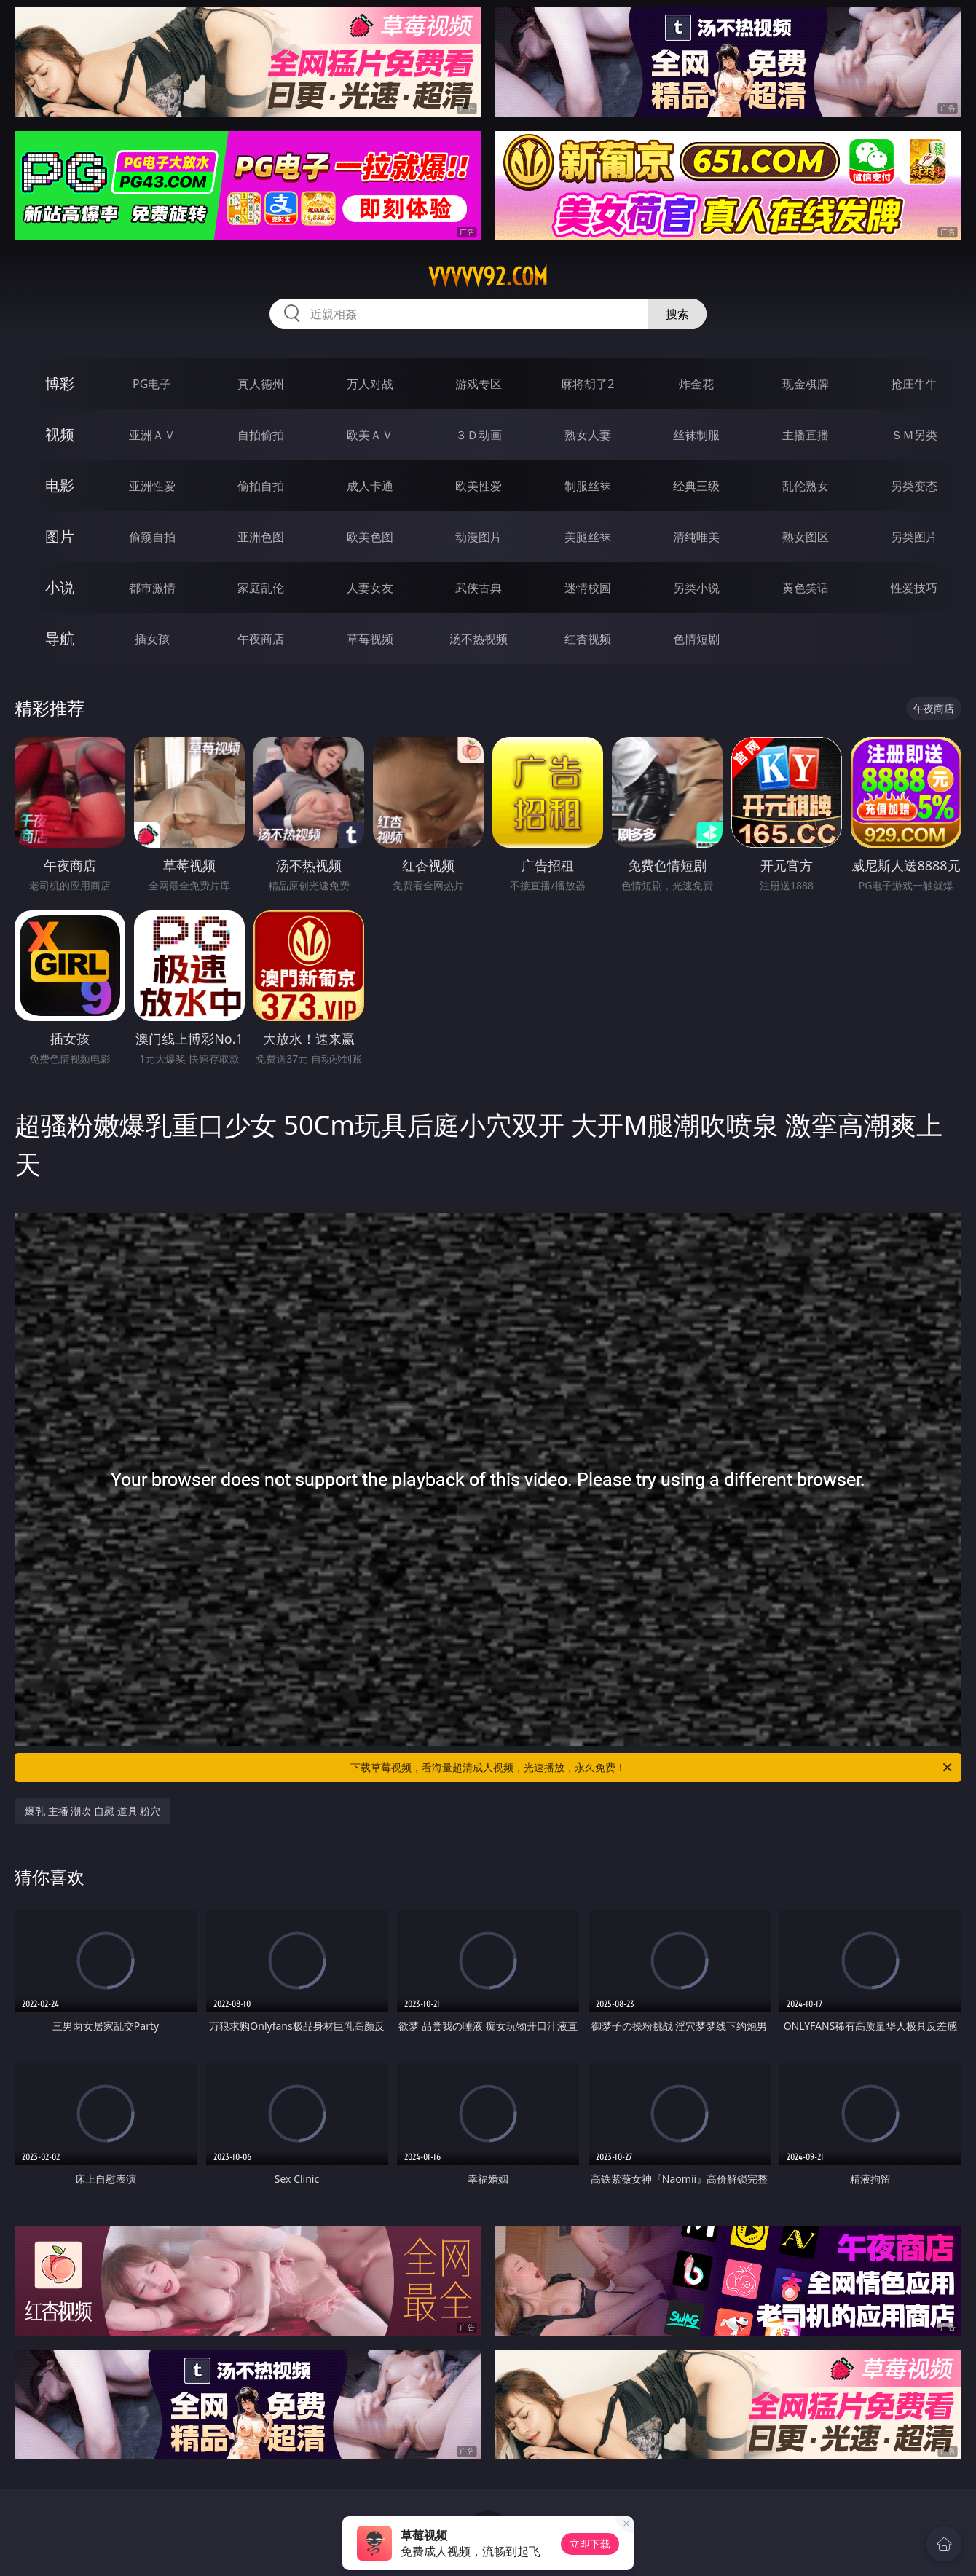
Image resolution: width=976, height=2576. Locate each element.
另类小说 (696, 588)
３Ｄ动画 (478, 435)
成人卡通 (370, 486)
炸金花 (696, 384)
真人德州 (260, 384)
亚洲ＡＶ (152, 435)
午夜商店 (260, 639)
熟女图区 (805, 537)
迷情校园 (587, 588)
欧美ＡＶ (370, 435)
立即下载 (590, 2544)
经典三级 (696, 486)
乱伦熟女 (805, 486)
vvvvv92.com (488, 276)
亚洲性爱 (152, 486)
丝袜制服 (696, 435)
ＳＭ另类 (914, 435)
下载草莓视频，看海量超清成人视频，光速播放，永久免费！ (652, 1767)
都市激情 (152, 588)
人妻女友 (370, 588)
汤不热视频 (478, 639)
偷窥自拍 (152, 537)
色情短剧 (696, 639)
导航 (59, 638)
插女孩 (152, 639)
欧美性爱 (478, 486)
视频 (59, 434)
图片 (59, 536)
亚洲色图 (260, 537)
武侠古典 (478, 588)
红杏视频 (587, 639)
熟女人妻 (587, 435)
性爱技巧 (914, 588)
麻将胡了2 (587, 384)
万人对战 (370, 384)
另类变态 (914, 486)
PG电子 (152, 384)
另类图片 (914, 537)
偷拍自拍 (260, 486)
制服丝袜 (587, 486)
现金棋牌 (805, 384)
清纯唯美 (696, 537)
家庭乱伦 (260, 588)
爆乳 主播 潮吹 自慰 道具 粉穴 (92, 1811)
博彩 (59, 383)
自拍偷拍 (260, 435)
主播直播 (805, 435)
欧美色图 (370, 537)
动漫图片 (478, 537)
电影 (59, 485)
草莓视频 (370, 639)
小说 (59, 587)
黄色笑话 (805, 588)
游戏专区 (478, 384)
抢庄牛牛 (914, 384)
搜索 (677, 314)
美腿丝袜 (587, 537)
